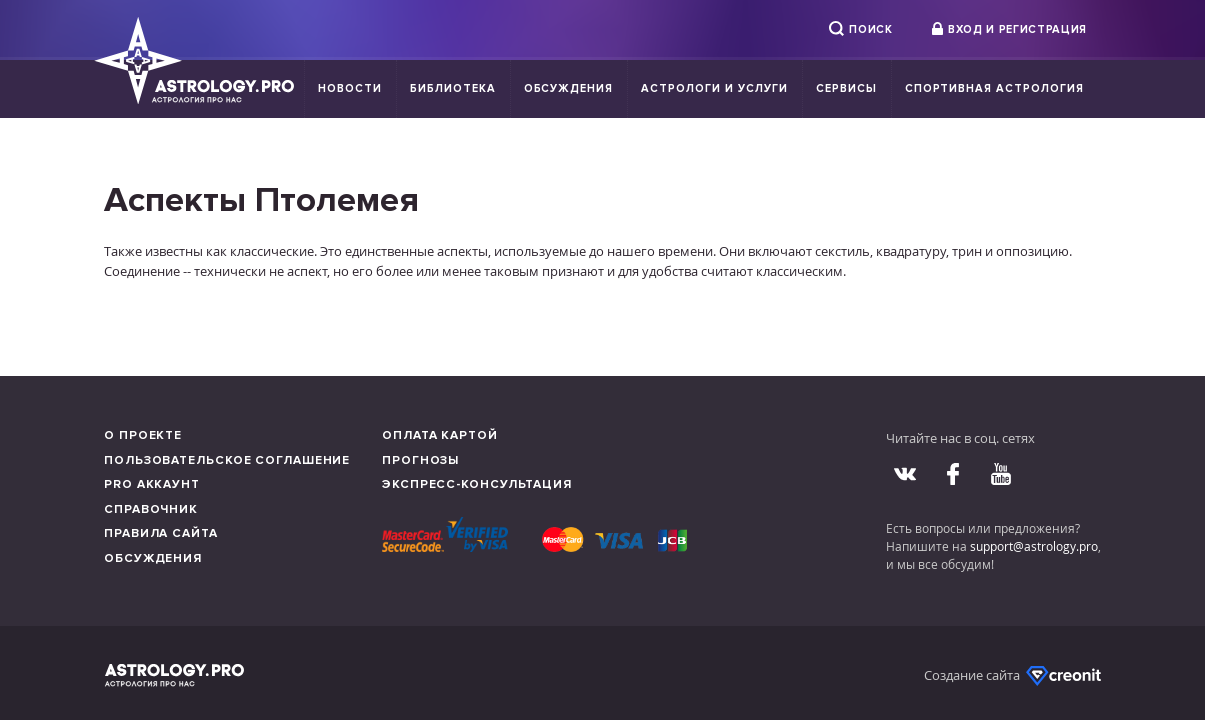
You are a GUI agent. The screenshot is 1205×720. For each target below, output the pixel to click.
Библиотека (453, 88)
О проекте (143, 435)
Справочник (151, 509)
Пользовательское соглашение (227, 460)
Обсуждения (569, 88)
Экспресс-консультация (477, 484)
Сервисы (846, 88)
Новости (350, 88)
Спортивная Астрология (994, 88)
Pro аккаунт (152, 484)
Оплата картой (440, 435)
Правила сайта (161, 533)
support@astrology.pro (1034, 546)
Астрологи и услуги (714, 88)
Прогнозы (420, 460)
